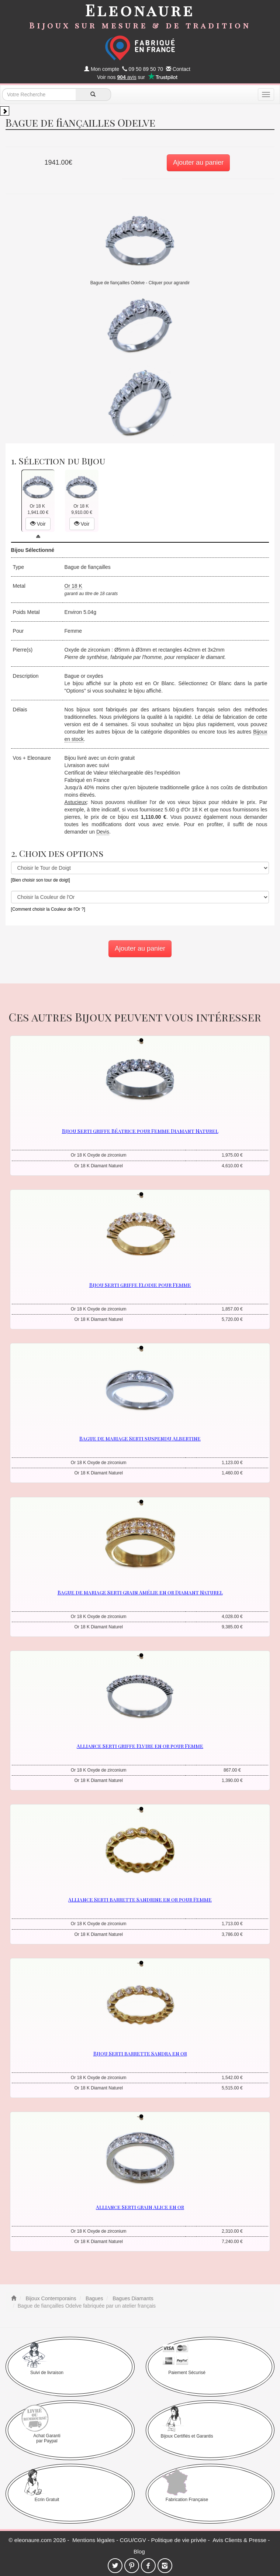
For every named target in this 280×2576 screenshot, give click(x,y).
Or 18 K (73, 586)
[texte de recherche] (39, 94)
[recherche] (93, 94)
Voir (38, 524)
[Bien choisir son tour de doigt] (40, 880)
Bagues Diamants (132, 2298)
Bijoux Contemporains (50, 2298)
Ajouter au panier (198, 162)
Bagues (93, 2298)
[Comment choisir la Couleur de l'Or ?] (48, 909)
